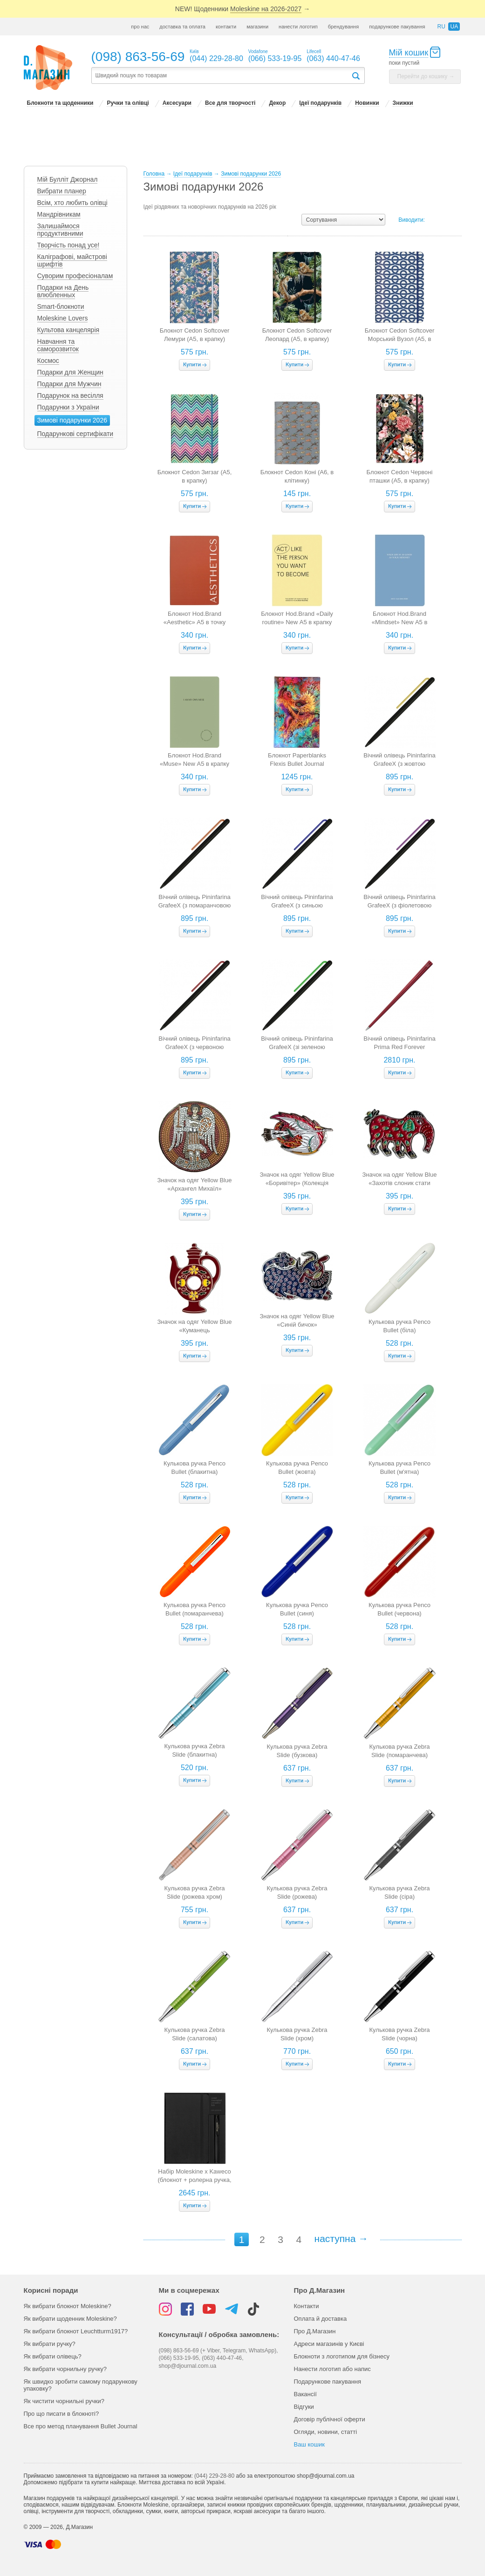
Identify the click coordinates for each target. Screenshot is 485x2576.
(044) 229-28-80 (214, 2476)
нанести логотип (298, 26)
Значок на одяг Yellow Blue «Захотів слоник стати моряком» (399, 1183)
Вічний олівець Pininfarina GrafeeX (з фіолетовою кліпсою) (399, 905)
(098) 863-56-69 (138, 56)
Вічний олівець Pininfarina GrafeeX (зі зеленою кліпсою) (297, 1047)
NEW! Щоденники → (242, 9)
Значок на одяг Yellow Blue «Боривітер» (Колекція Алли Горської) (297, 1183)
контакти (226, 26)
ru (441, 26)
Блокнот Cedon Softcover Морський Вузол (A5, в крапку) (400, 339)
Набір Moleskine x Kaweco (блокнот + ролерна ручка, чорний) (194, 2180)
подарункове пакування (397, 26)
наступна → (341, 2238)
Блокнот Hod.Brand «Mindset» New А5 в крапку (400, 622)
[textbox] (221, 76)
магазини (257, 26)
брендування (343, 26)
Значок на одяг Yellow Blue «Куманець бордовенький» (194, 1330)
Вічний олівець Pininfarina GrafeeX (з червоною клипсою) (194, 1047)
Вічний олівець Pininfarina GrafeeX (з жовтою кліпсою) (399, 764)
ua (454, 26)
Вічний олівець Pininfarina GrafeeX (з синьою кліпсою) (297, 905)
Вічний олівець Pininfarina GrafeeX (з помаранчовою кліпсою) (194, 905)
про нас (140, 26)
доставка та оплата (182, 26)
